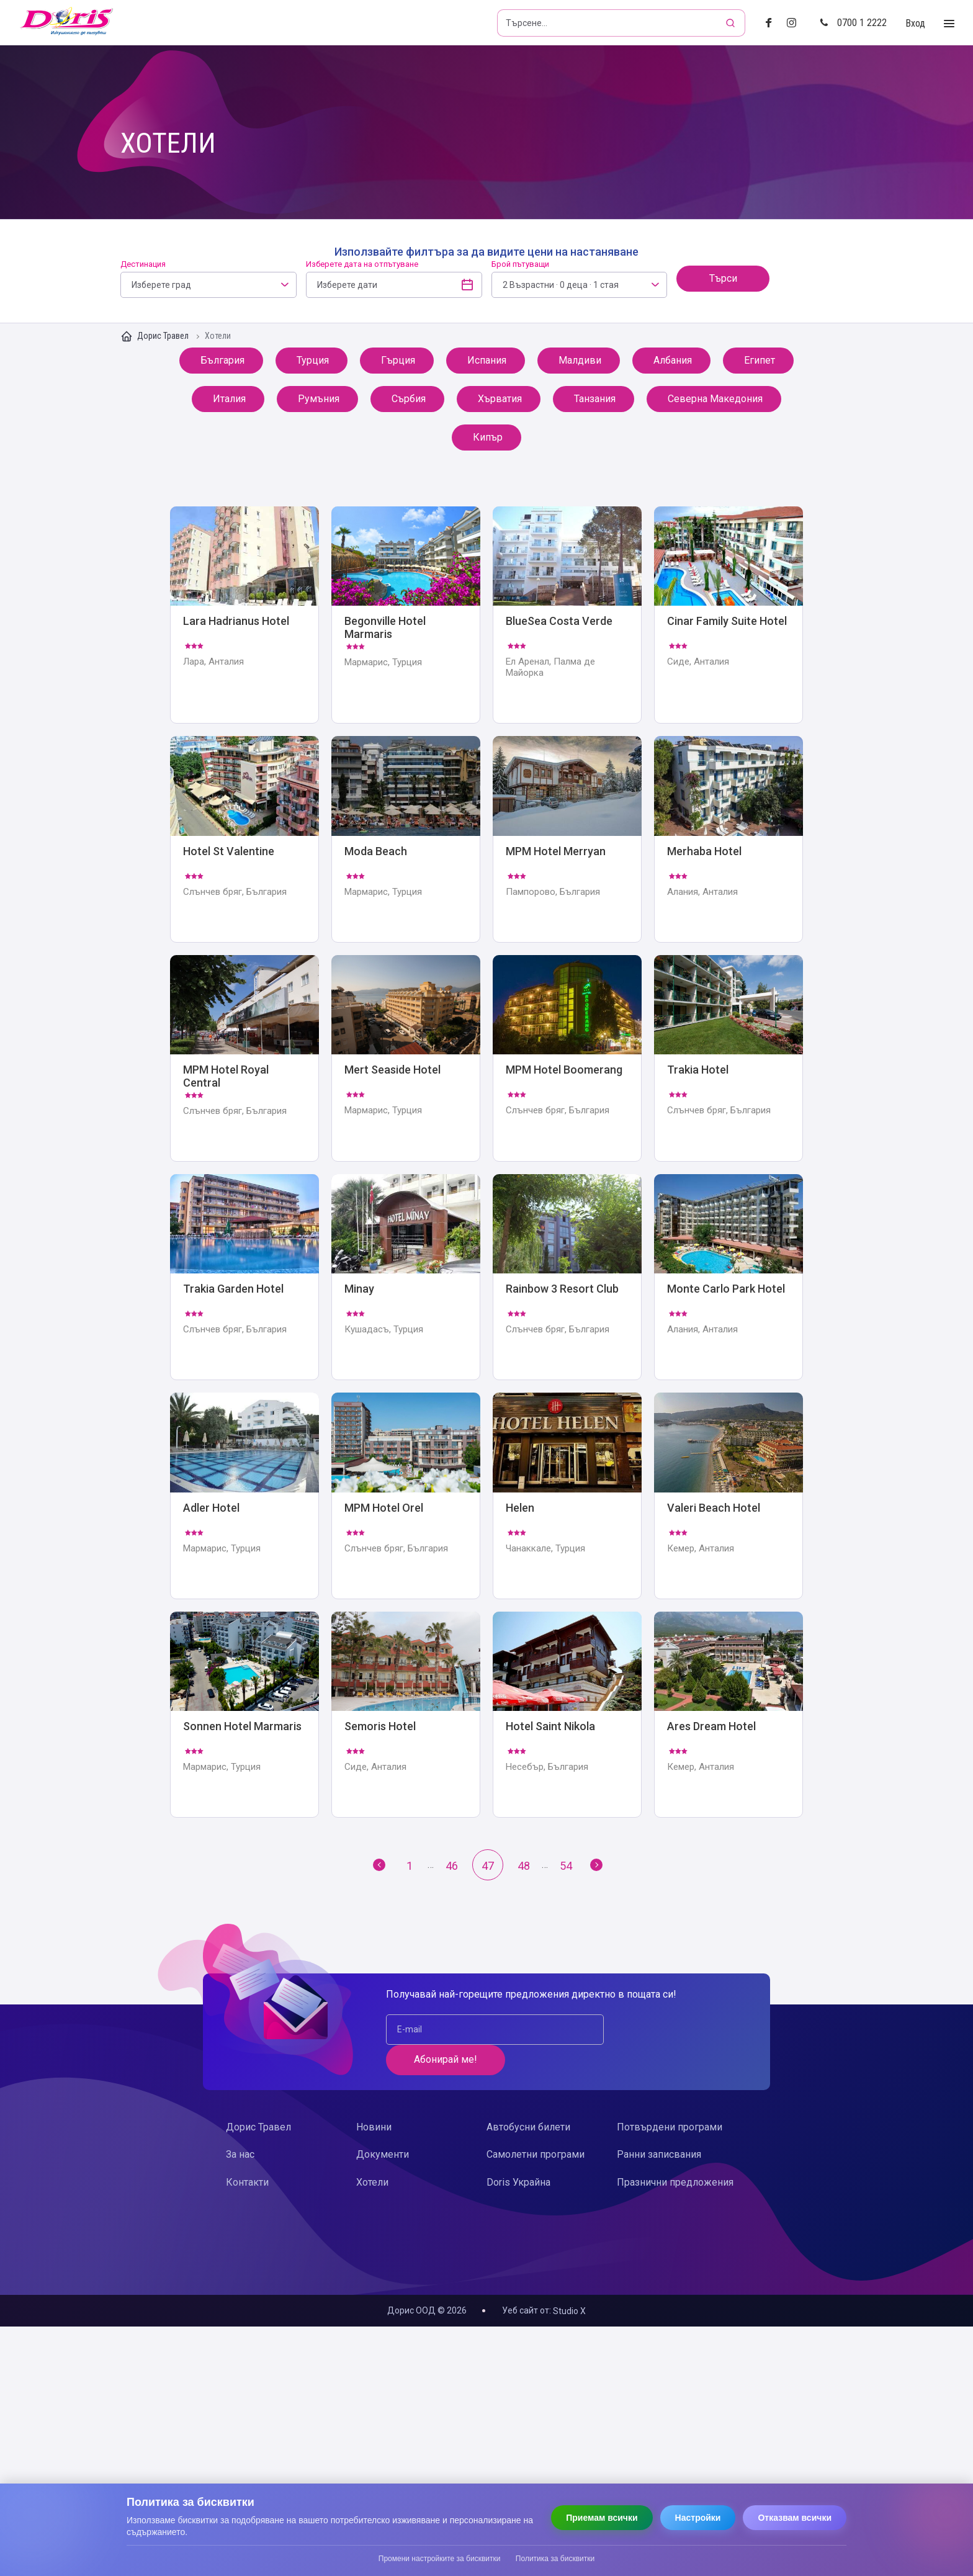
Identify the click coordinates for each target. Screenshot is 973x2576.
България (221, 360)
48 (524, 1866)
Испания (485, 360)
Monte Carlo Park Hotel (728, 1278)
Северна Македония (714, 399)
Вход (915, 23)
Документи (382, 2125)
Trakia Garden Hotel (244, 1278)
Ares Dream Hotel (728, 1716)
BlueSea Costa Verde (567, 615)
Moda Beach (406, 840)
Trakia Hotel (728, 1059)
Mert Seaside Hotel (406, 1059)
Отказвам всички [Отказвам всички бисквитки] (795, 2518)
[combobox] (208, 285)
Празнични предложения (675, 2152)
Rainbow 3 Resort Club (567, 1278)
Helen (567, 1497)
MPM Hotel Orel (406, 1497)
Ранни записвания (659, 2125)
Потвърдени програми (669, 2098)
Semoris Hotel (406, 1716)
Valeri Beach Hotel (728, 1497)
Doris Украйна (518, 2152)
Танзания (594, 399)
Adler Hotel (244, 1497)
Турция (314, 360)
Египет (762, 360)
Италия (230, 399)
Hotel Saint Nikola (567, 1716)
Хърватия (498, 399)
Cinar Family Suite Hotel (728, 615)
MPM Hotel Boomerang (567, 1059)
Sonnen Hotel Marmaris (244, 1716)
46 (452, 1866)
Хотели (372, 2152)
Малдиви (578, 360)
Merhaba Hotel (728, 840)
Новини (374, 2098)
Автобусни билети (528, 2098)
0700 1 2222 (853, 23)
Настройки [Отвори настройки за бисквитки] (698, 2518)
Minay (406, 1278)
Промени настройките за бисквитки (440, 2558)
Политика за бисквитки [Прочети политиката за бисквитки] (555, 2558)
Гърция (399, 360)
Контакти (247, 2152)
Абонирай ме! (667, 2030)
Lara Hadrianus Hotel (244, 615)
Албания (671, 360)
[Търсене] (732, 23)
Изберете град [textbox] (161, 285)
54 (566, 1866)
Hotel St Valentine (244, 840)
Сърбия (409, 399)
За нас (240, 2125)
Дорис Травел (155, 336)
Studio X (569, 2312)
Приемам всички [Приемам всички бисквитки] (601, 2518)
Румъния (317, 399)
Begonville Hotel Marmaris (406, 615)
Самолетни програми (535, 2125)
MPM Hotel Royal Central (244, 1059)
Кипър (490, 437)
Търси (723, 278)
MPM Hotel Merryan (567, 840)
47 (488, 1866)
